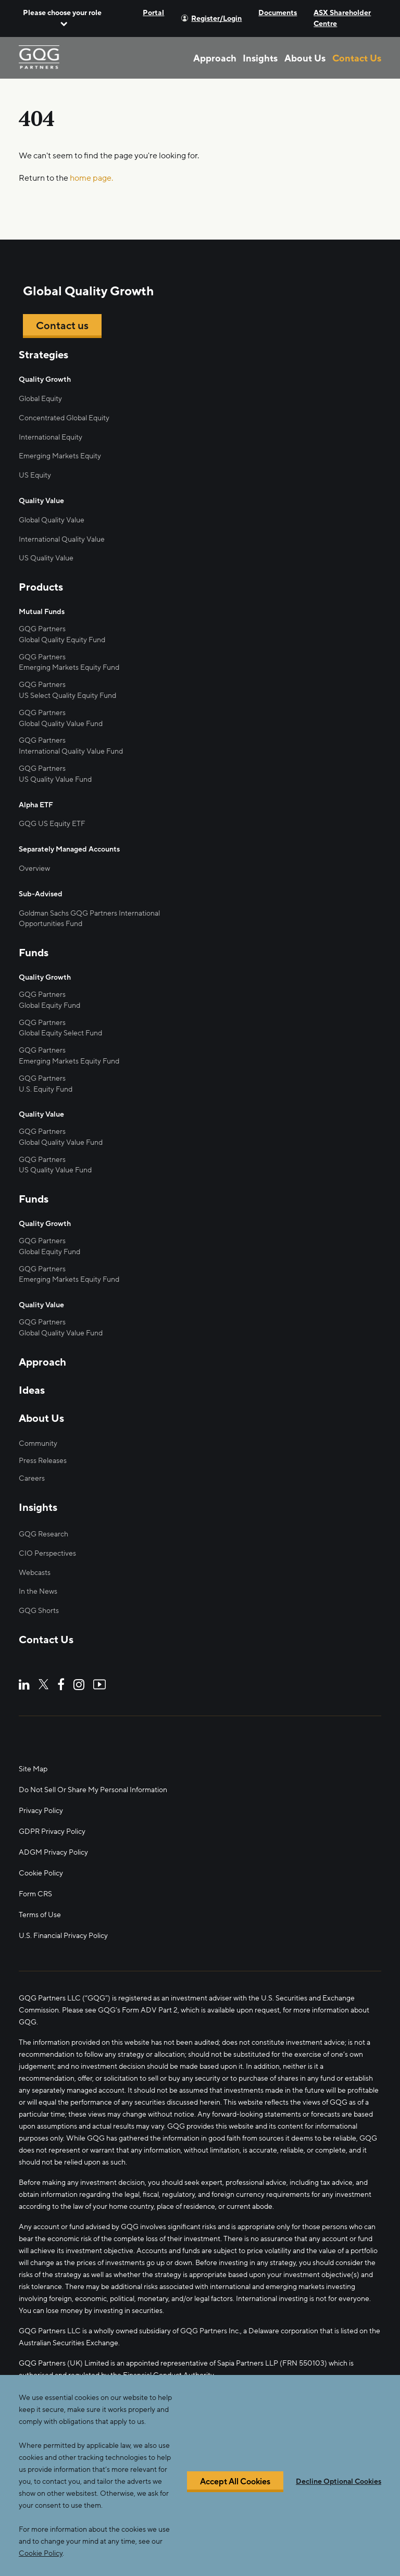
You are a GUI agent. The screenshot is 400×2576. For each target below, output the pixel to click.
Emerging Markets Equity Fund (69, 667)
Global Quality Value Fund (61, 724)
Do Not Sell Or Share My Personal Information (93, 1790)
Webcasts (35, 1573)
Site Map (33, 1769)
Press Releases (43, 1461)
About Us (305, 58)
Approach (214, 58)
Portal (153, 13)
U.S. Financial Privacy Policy (63, 1936)
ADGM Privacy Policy (53, 1852)
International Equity (50, 437)
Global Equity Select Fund (60, 1033)
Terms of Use (40, 1915)
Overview (34, 868)
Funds (33, 953)
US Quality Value (46, 558)
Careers (32, 1478)
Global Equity (40, 399)
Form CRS (35, 1894)
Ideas (32, 1390)
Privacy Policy (41, 1811)
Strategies (43, 355)
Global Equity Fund (49, 1005)
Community (38, 1443)
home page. (91, 178)
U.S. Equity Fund (45, 1089)
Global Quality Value (51, 520)
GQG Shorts (39, 1611)
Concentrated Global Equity (64, 418)
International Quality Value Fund (71, 751)
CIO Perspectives (47, 1553)
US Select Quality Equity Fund (67, 696)
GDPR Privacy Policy (52, 1831)
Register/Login (216, 18)
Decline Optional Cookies (338, 2495)
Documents (277, 13)
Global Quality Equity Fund (62, 640)
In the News (38, 1591)
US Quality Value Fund (55, 1170)
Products (41, 587)
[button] (62, 18)
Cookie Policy (41, 1873)
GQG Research (43, 1534)
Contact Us (356, 58)
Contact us (62, 326)
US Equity (35, 475)
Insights (260, 58)
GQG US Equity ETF (52, 824)
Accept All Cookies (235, 2495)
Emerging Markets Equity (60, 456)
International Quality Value (62, 539)
